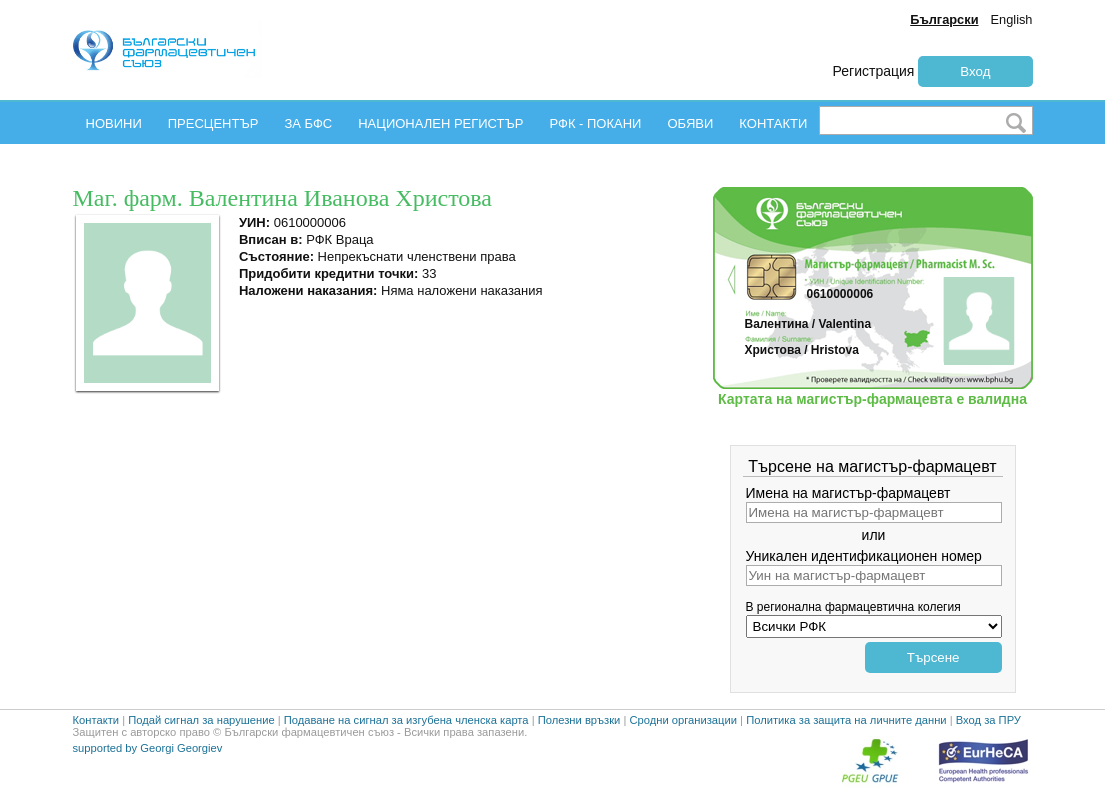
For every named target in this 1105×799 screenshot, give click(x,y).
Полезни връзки (579, 720)
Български (944, 19)
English (1012, 19)
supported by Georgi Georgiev (148, 748)
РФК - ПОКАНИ (595, 123)
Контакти (96, 720)
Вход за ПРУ (988, 720)
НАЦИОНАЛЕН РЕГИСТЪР (440, 123)
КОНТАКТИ (773, 123)
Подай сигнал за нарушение (201, 720)
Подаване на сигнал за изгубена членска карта (406, 720)
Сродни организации (683, 720)
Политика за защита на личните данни (846, 720)
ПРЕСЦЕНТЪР (213, 123)
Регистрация (874, 71)
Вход (975, 71)
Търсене (933, 657)
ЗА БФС (308, 123)
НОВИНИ (114, 123)
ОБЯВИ (690, 123)
